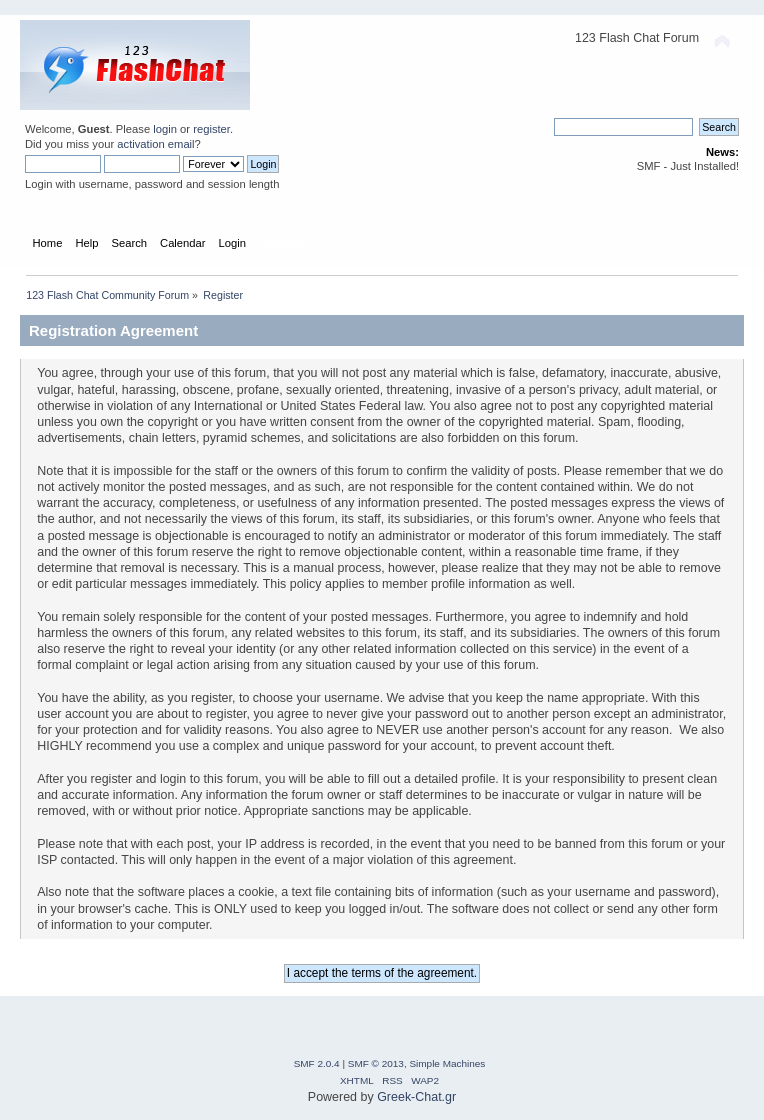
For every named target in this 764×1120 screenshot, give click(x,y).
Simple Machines (447, 1063)
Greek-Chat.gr (416, 1097)
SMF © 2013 (376, 1063)
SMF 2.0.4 (317, 1063)
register (211, 129)
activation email (155, 144)
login (165, 129)
